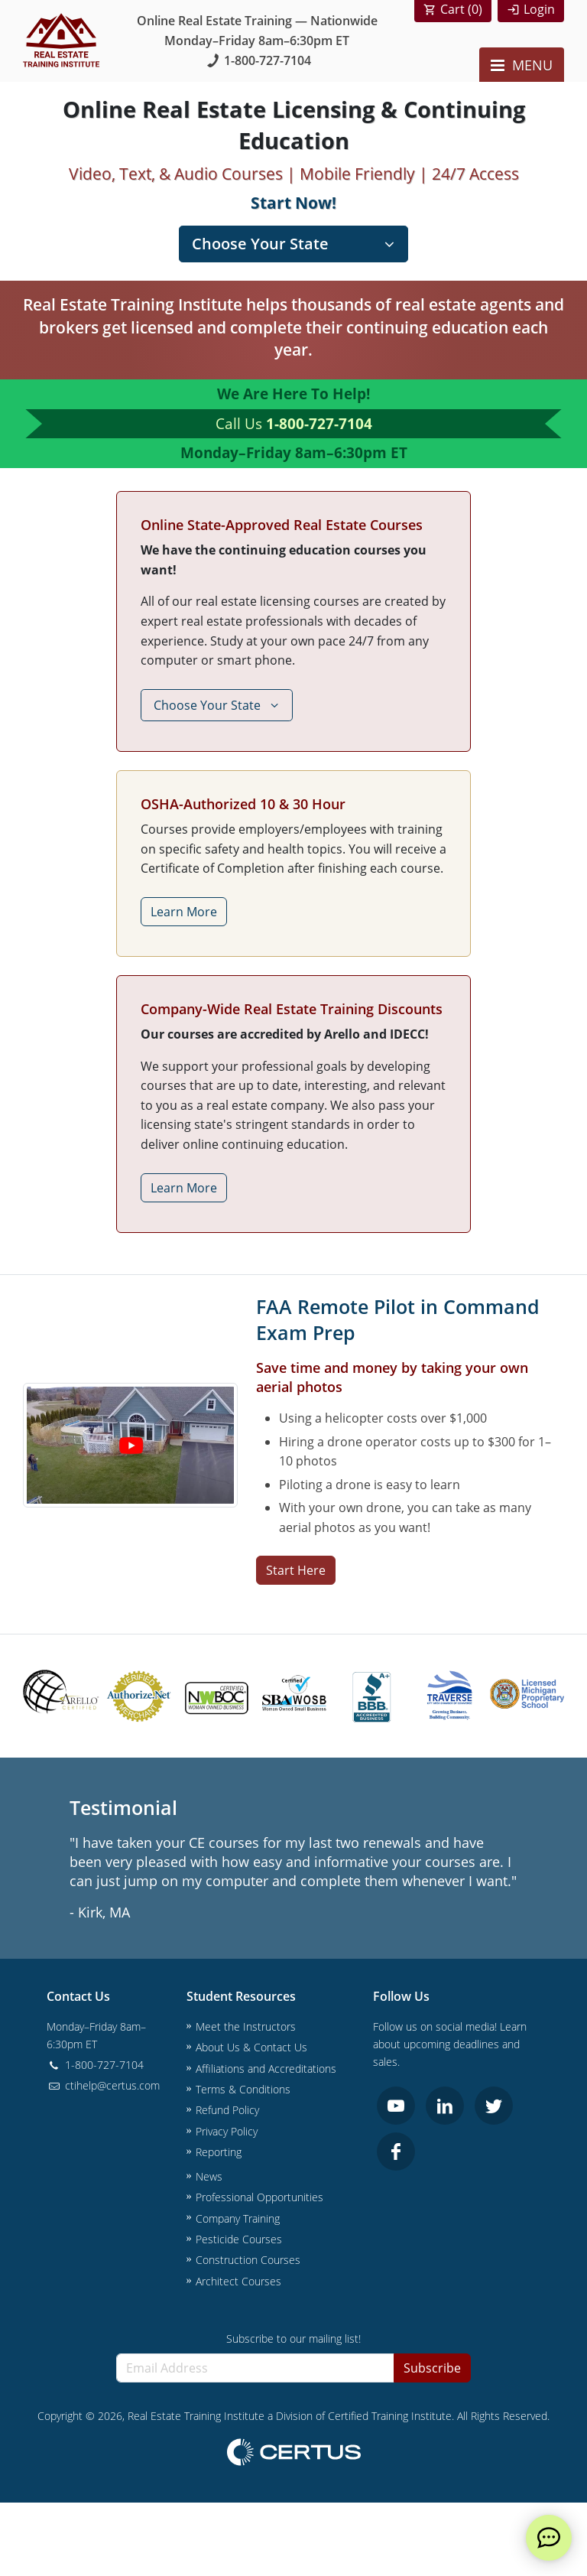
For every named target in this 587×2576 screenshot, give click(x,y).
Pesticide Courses (239, 2239)
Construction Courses (248, 2259)
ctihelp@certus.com (103, 2085)
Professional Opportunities (259, 2197)
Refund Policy (227, 2110)
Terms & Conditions (243, 2089)
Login (539, 9)
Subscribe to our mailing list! (293, 2338)
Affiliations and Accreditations (266, 2068)
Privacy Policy (227, 2131)
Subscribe (432, 2368)
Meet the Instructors (246, 2026)
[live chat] (549, 2538)
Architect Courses (238, 2281)
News (209, 2176)
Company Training (238, 2218)
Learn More (184, 911)
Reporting (219, 2152)
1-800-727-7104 (257, 60)
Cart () (461, 9)
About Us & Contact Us (251, 2047)
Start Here (296, 1570)
